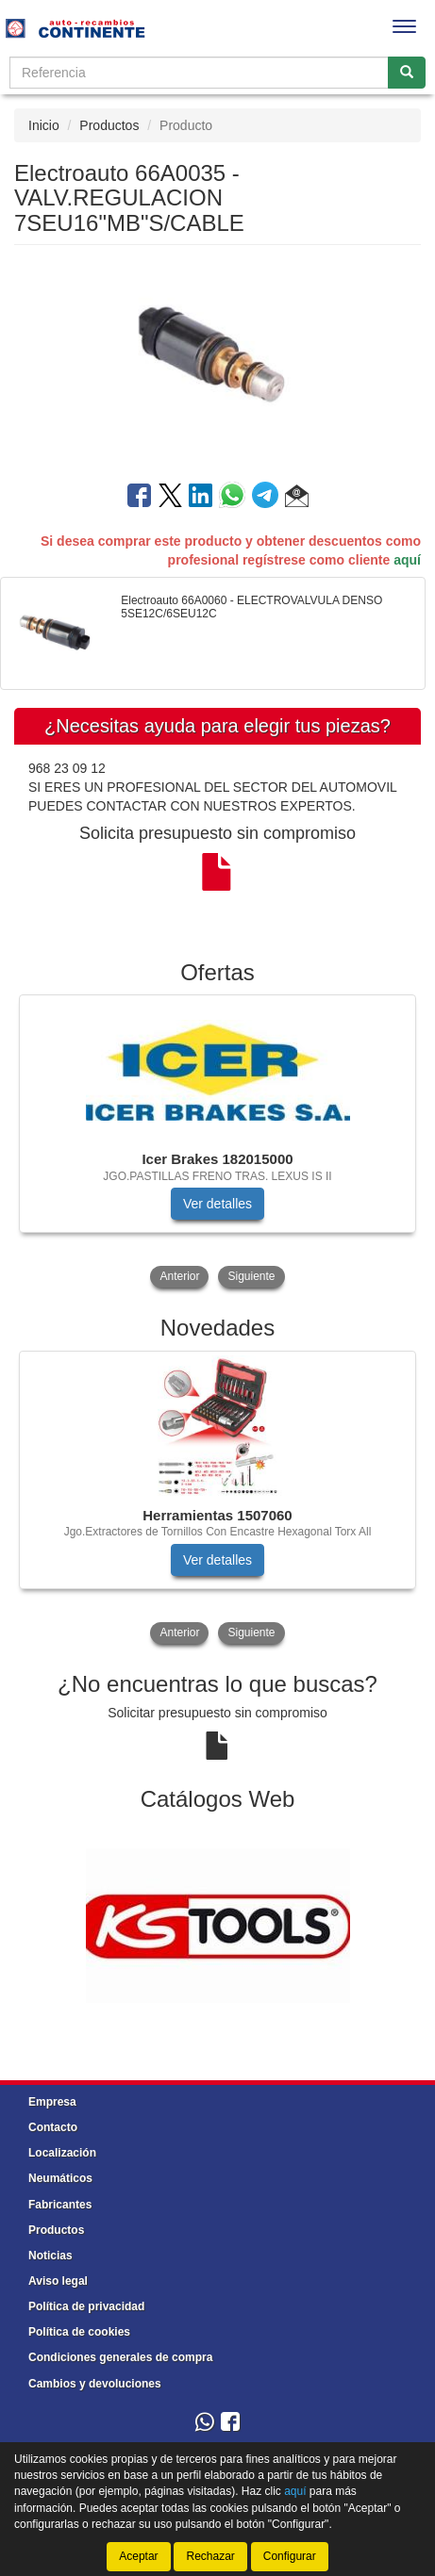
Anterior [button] (179, 1276)
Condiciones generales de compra (120, 2357)
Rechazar (210, 2556)
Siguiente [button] (251, 1276)
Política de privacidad (86, 2306)
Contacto (52, 2127)
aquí (407, 559)
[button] (297, 498)
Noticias (50, 2255)
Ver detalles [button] (217, 1203)
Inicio (43, 125)
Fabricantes (60, 2204)
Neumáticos (60, 2178)
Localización (62, 2152)
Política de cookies (79, 2331)
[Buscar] (407, 73)
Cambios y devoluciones (94, 2383)
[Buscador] (199, 73)
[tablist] (217, 1143)
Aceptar (138, 2556)
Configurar (289, 2556)
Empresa (52, 2101)
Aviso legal (58, 2281)
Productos (109, 125)
